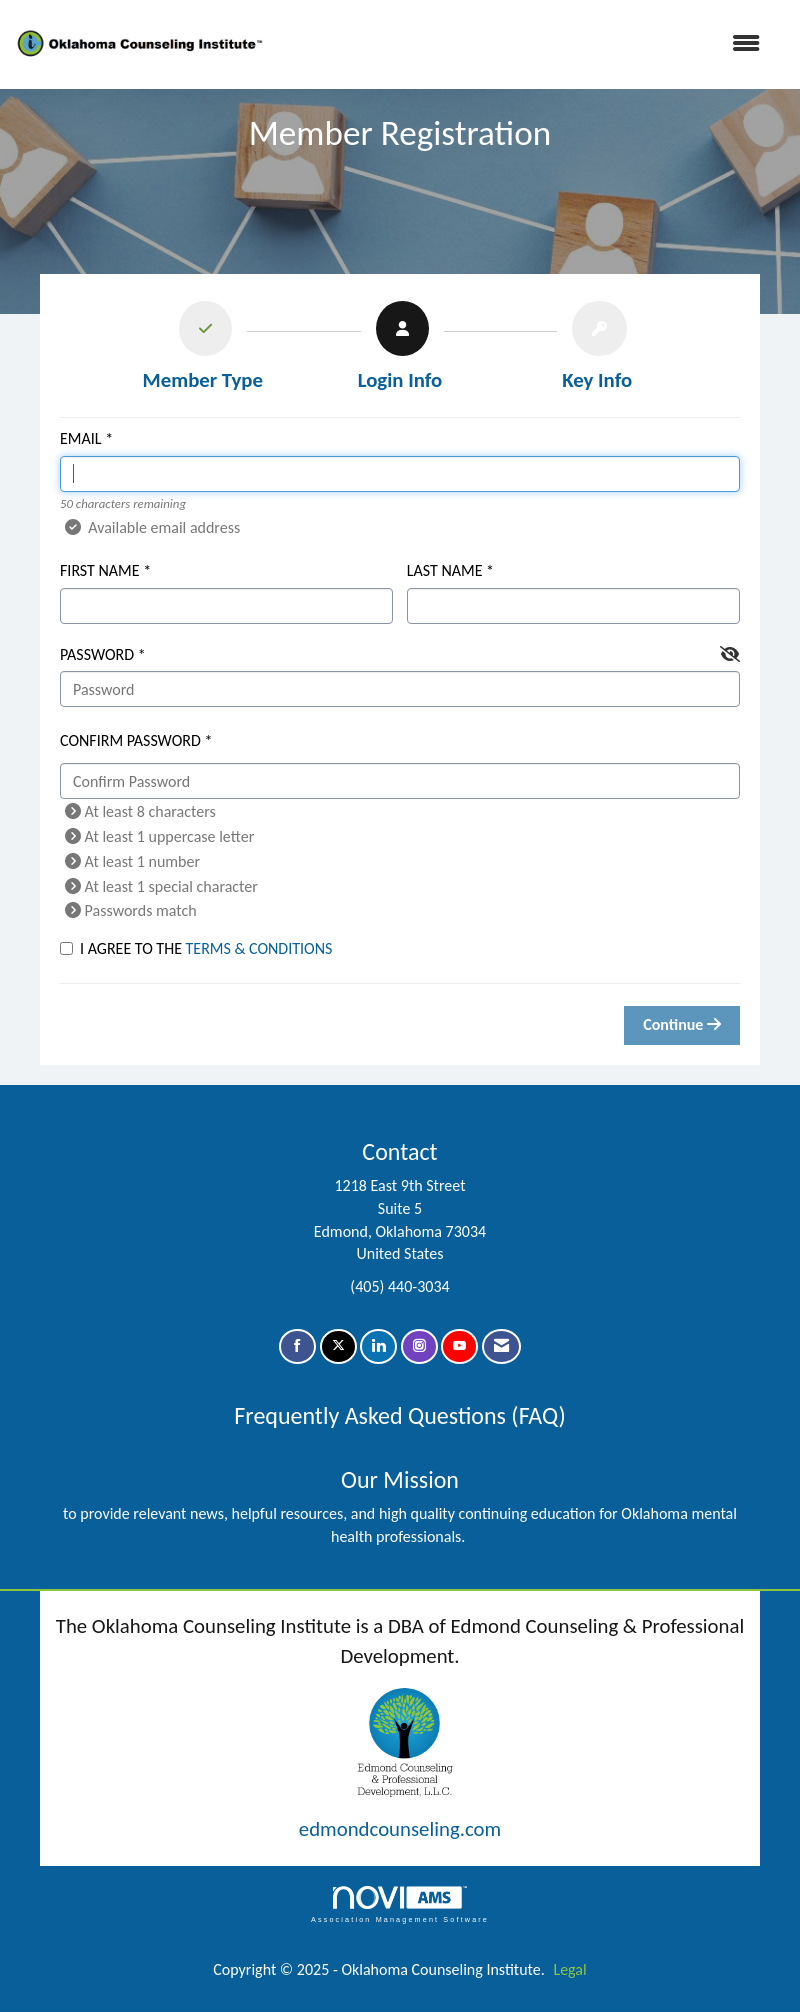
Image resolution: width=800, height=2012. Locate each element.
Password (97, 654)
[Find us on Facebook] (297, 1346)
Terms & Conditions (259, 948)
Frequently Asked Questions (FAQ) (399, 1415)
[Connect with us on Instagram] (419, 1346)
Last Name (445, 570)
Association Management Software (400, 1904)
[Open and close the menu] (524, 44)
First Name (100, 570)
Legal (569, 1969)
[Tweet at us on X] (338, 1346)
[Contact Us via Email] (501, 1346)
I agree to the (196, 948)
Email (81, 438)
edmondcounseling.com (400, 1829)
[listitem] (202, 351)
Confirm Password (130, 740)
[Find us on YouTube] (459, 1346)
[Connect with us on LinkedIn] (378, 1346)
